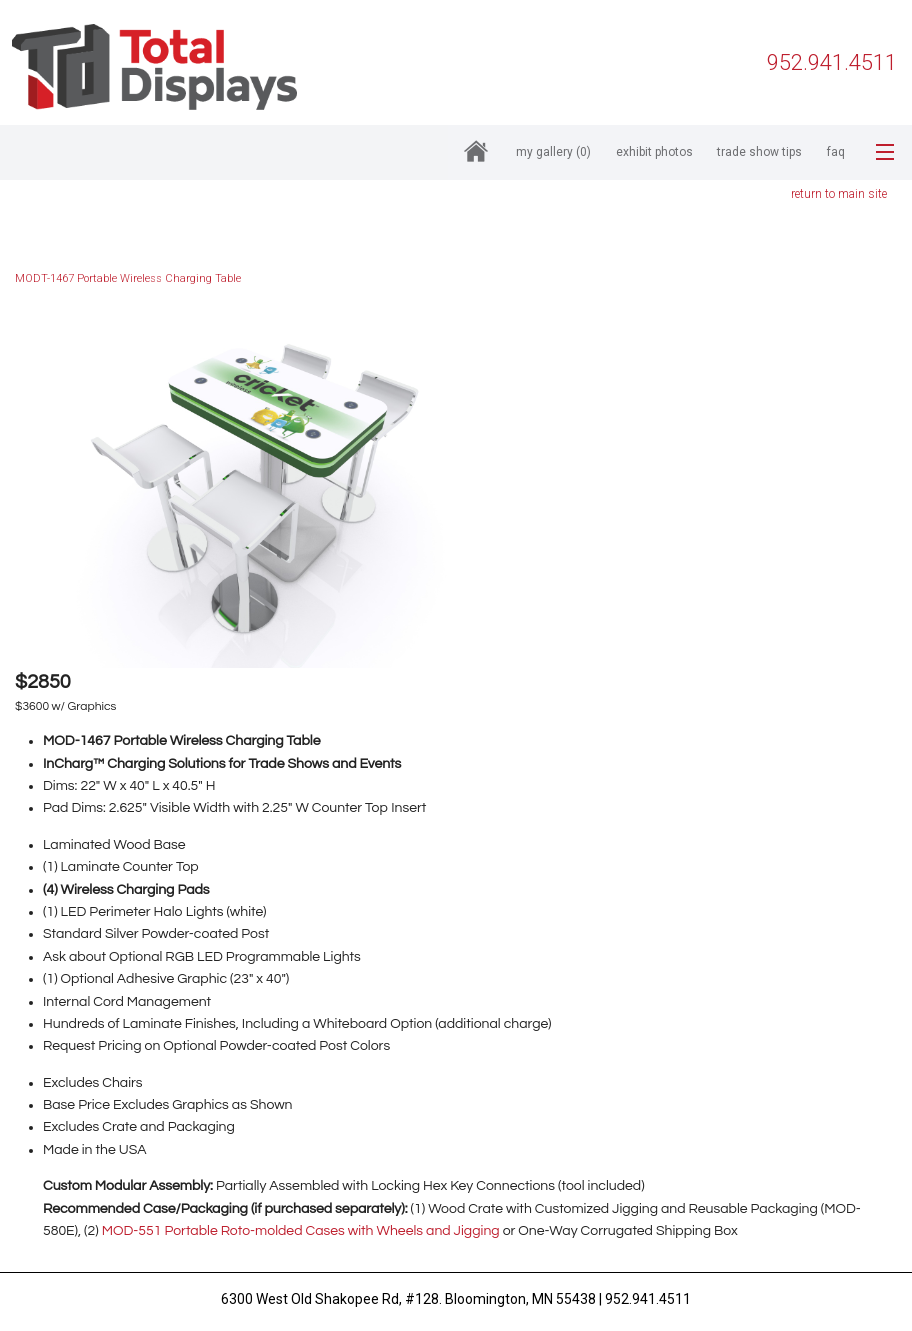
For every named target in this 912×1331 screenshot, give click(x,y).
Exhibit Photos (654, 152)
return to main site (839, 194)
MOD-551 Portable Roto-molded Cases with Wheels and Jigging (301, 1231)
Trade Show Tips (759, 152)
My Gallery (553, 152)
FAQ (836, 152)
